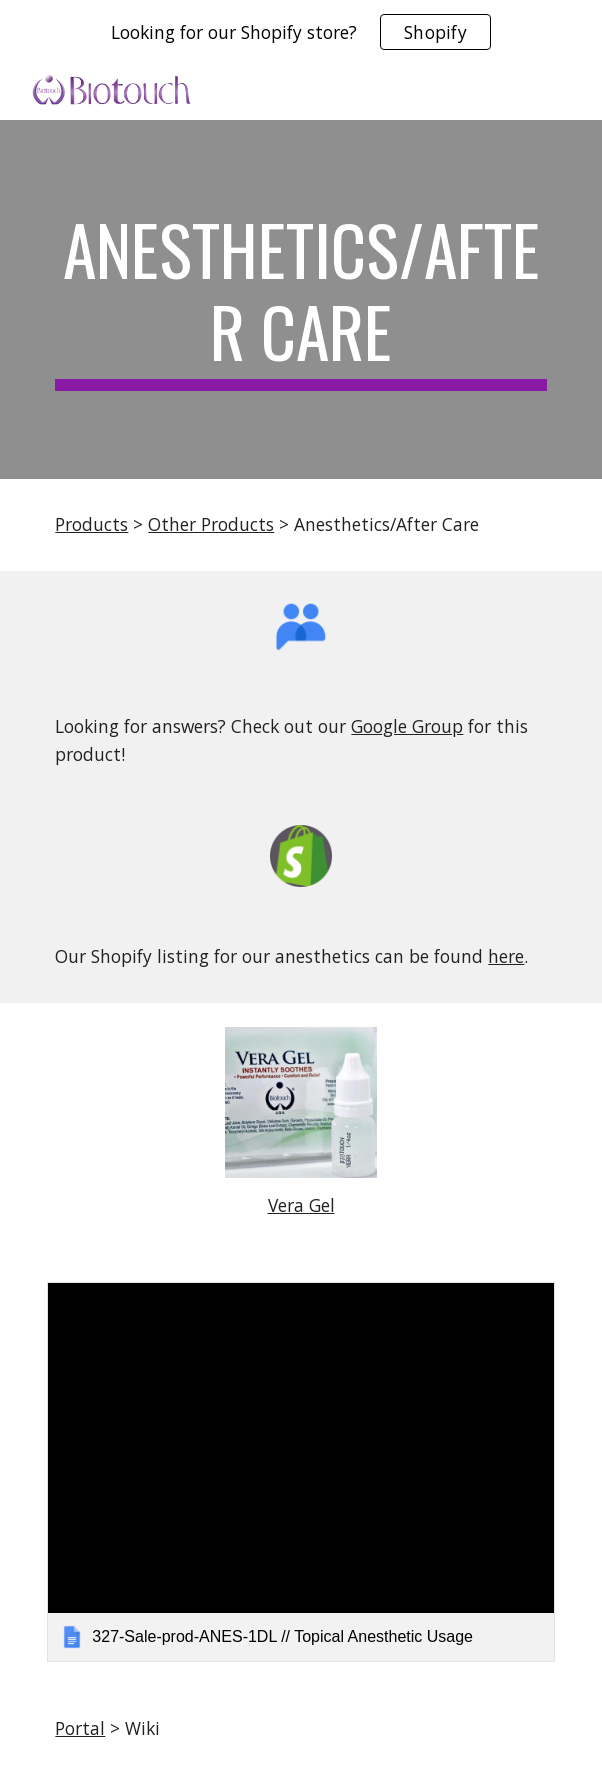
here (506, 956)
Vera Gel (301, 1205)
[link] (300, 1472)
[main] (300, 299)
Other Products (211, 524)
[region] (301, 32)
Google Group (407, 726)
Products (91, 524)
